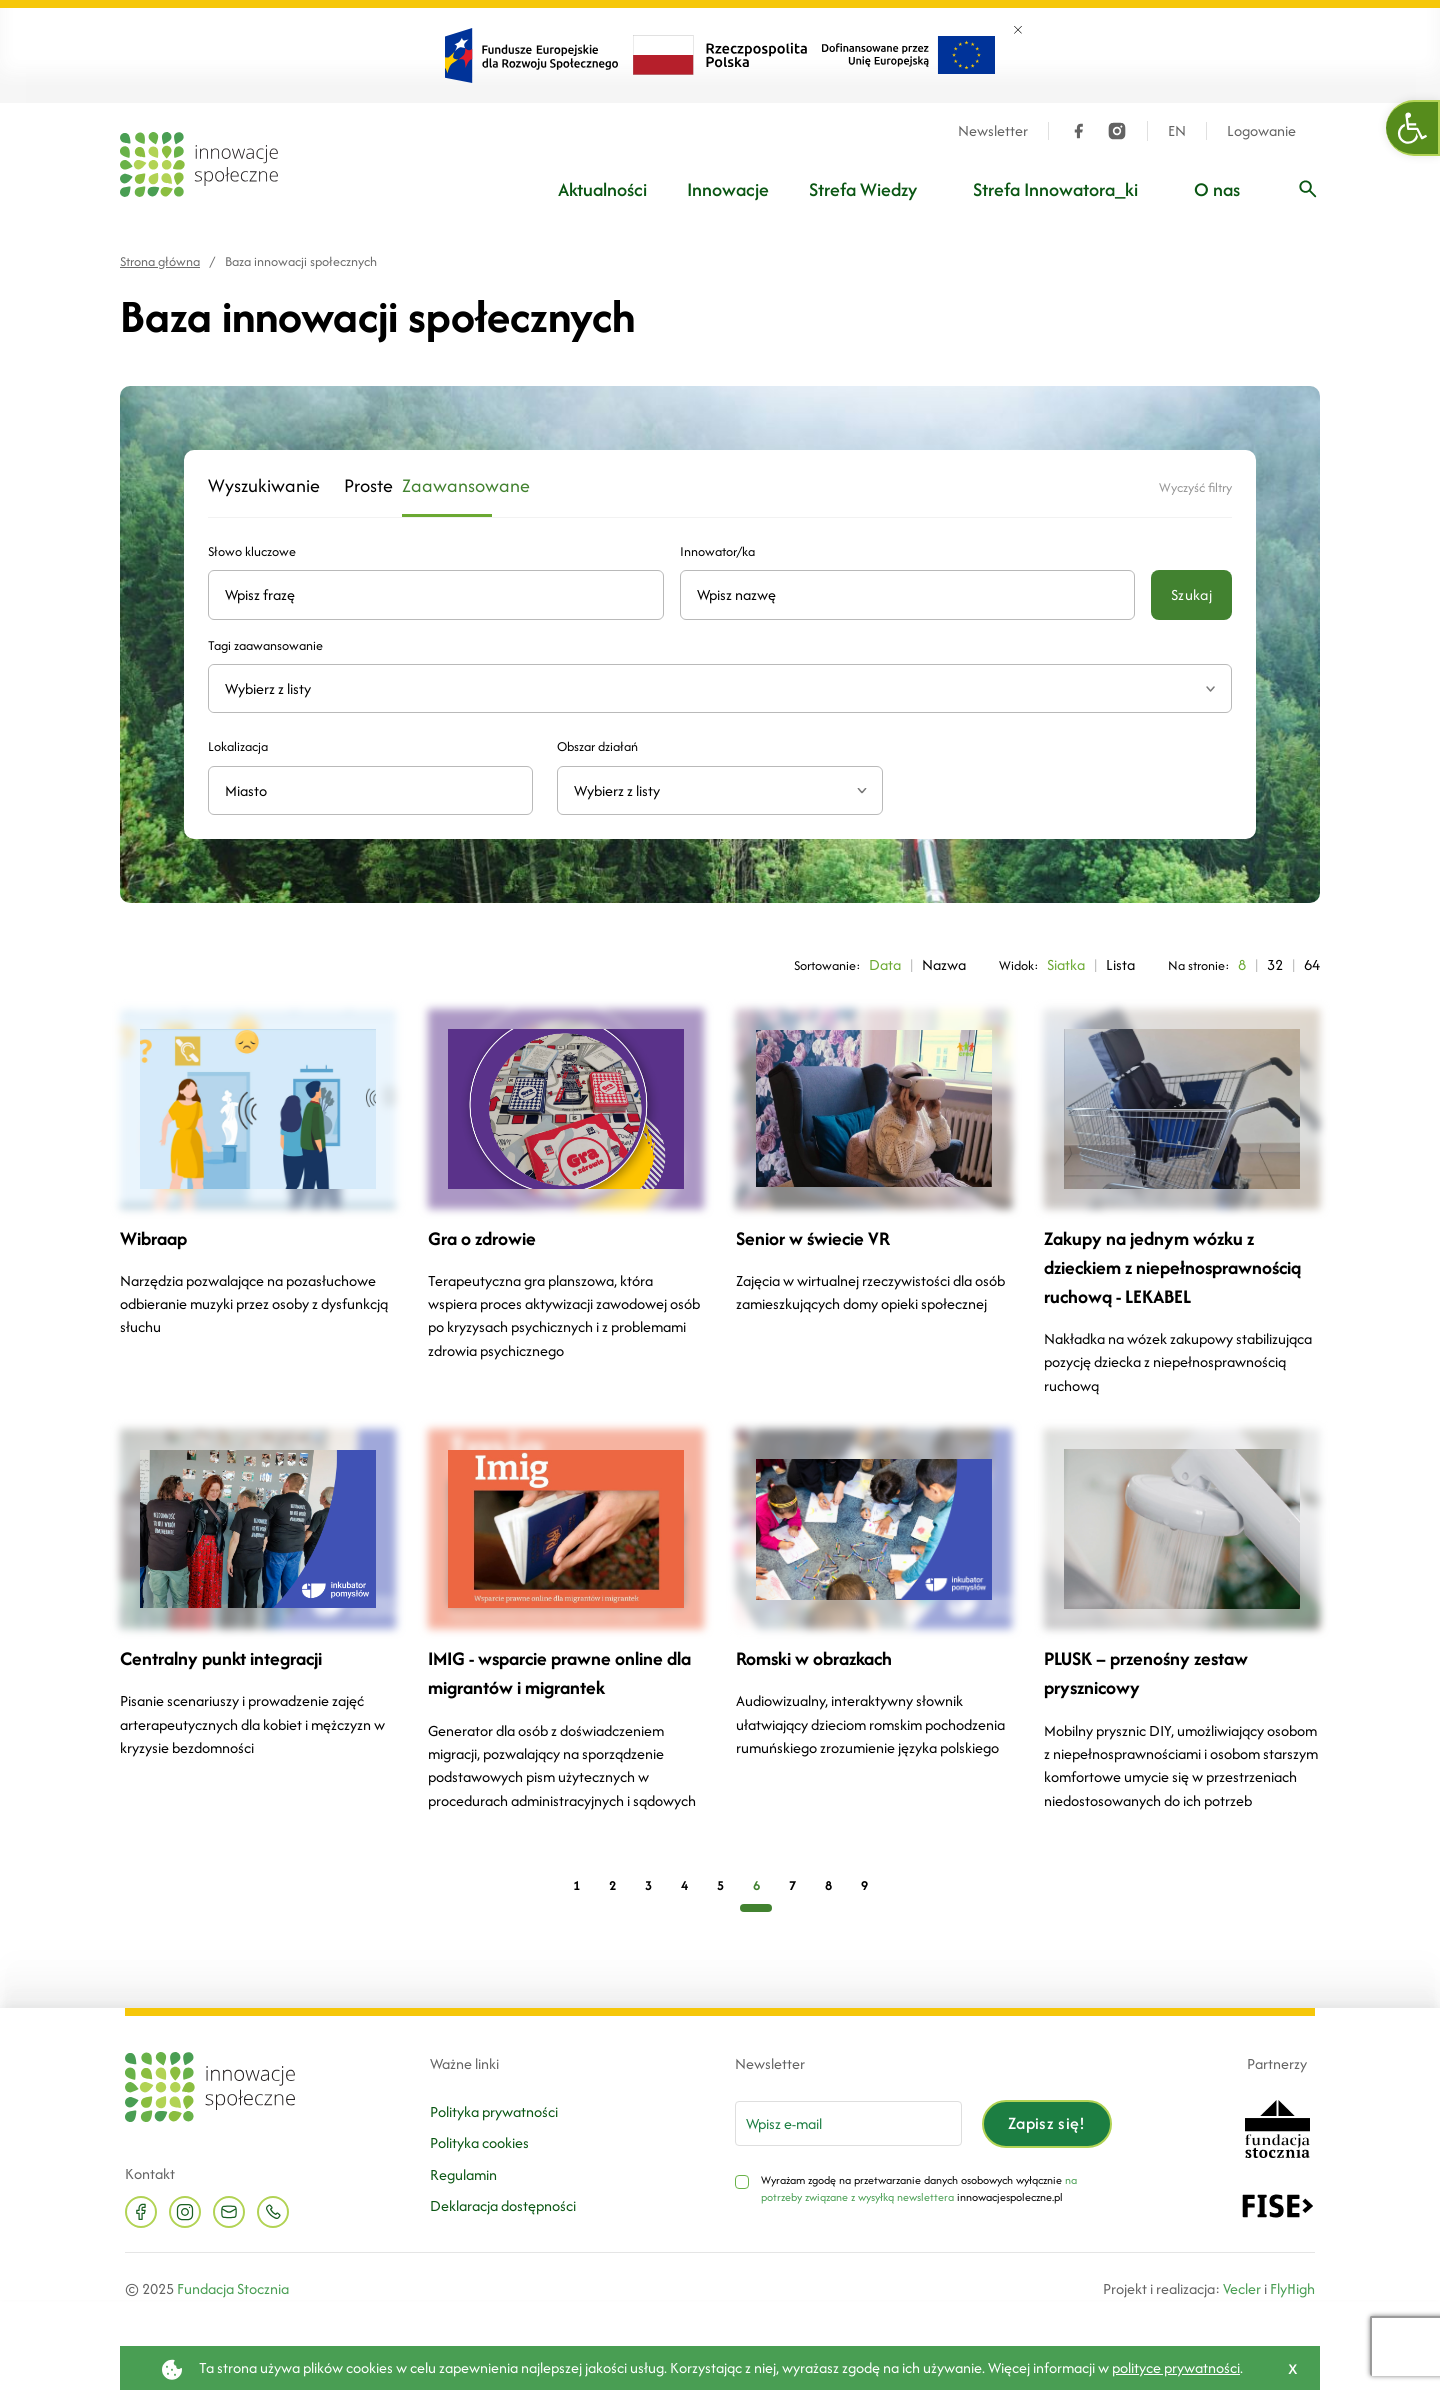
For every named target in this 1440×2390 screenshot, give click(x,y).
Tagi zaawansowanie (265, 645)
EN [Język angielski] (1177, 131)
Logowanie (1261, 131)
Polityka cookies (479, 2142)
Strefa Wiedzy (863, 189)
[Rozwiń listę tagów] (1210, 688)
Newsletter (993, 131)
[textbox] (711, 790)
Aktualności (602, 189)
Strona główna (160, 261)
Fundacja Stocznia (233, 2288)
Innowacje (728, 189)
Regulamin (463, 2174)
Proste (361, 486)
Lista (1120, 964)
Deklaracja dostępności (503, 2205)
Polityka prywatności (494, 2111)
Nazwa (944, 964)
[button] (1413, 128)
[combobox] (719, 790)
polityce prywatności (1176, 2367)
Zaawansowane (447, 486)
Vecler (1242, 2288)
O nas (1217, 189)
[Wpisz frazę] (1308, 189)
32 (1275, 964)
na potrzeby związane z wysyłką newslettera (919, 2189)
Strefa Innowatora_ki (1055, 189)
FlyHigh (1292, 2288)
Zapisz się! (1047, 2123)
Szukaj (1191, 594)
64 (1312, 964)
